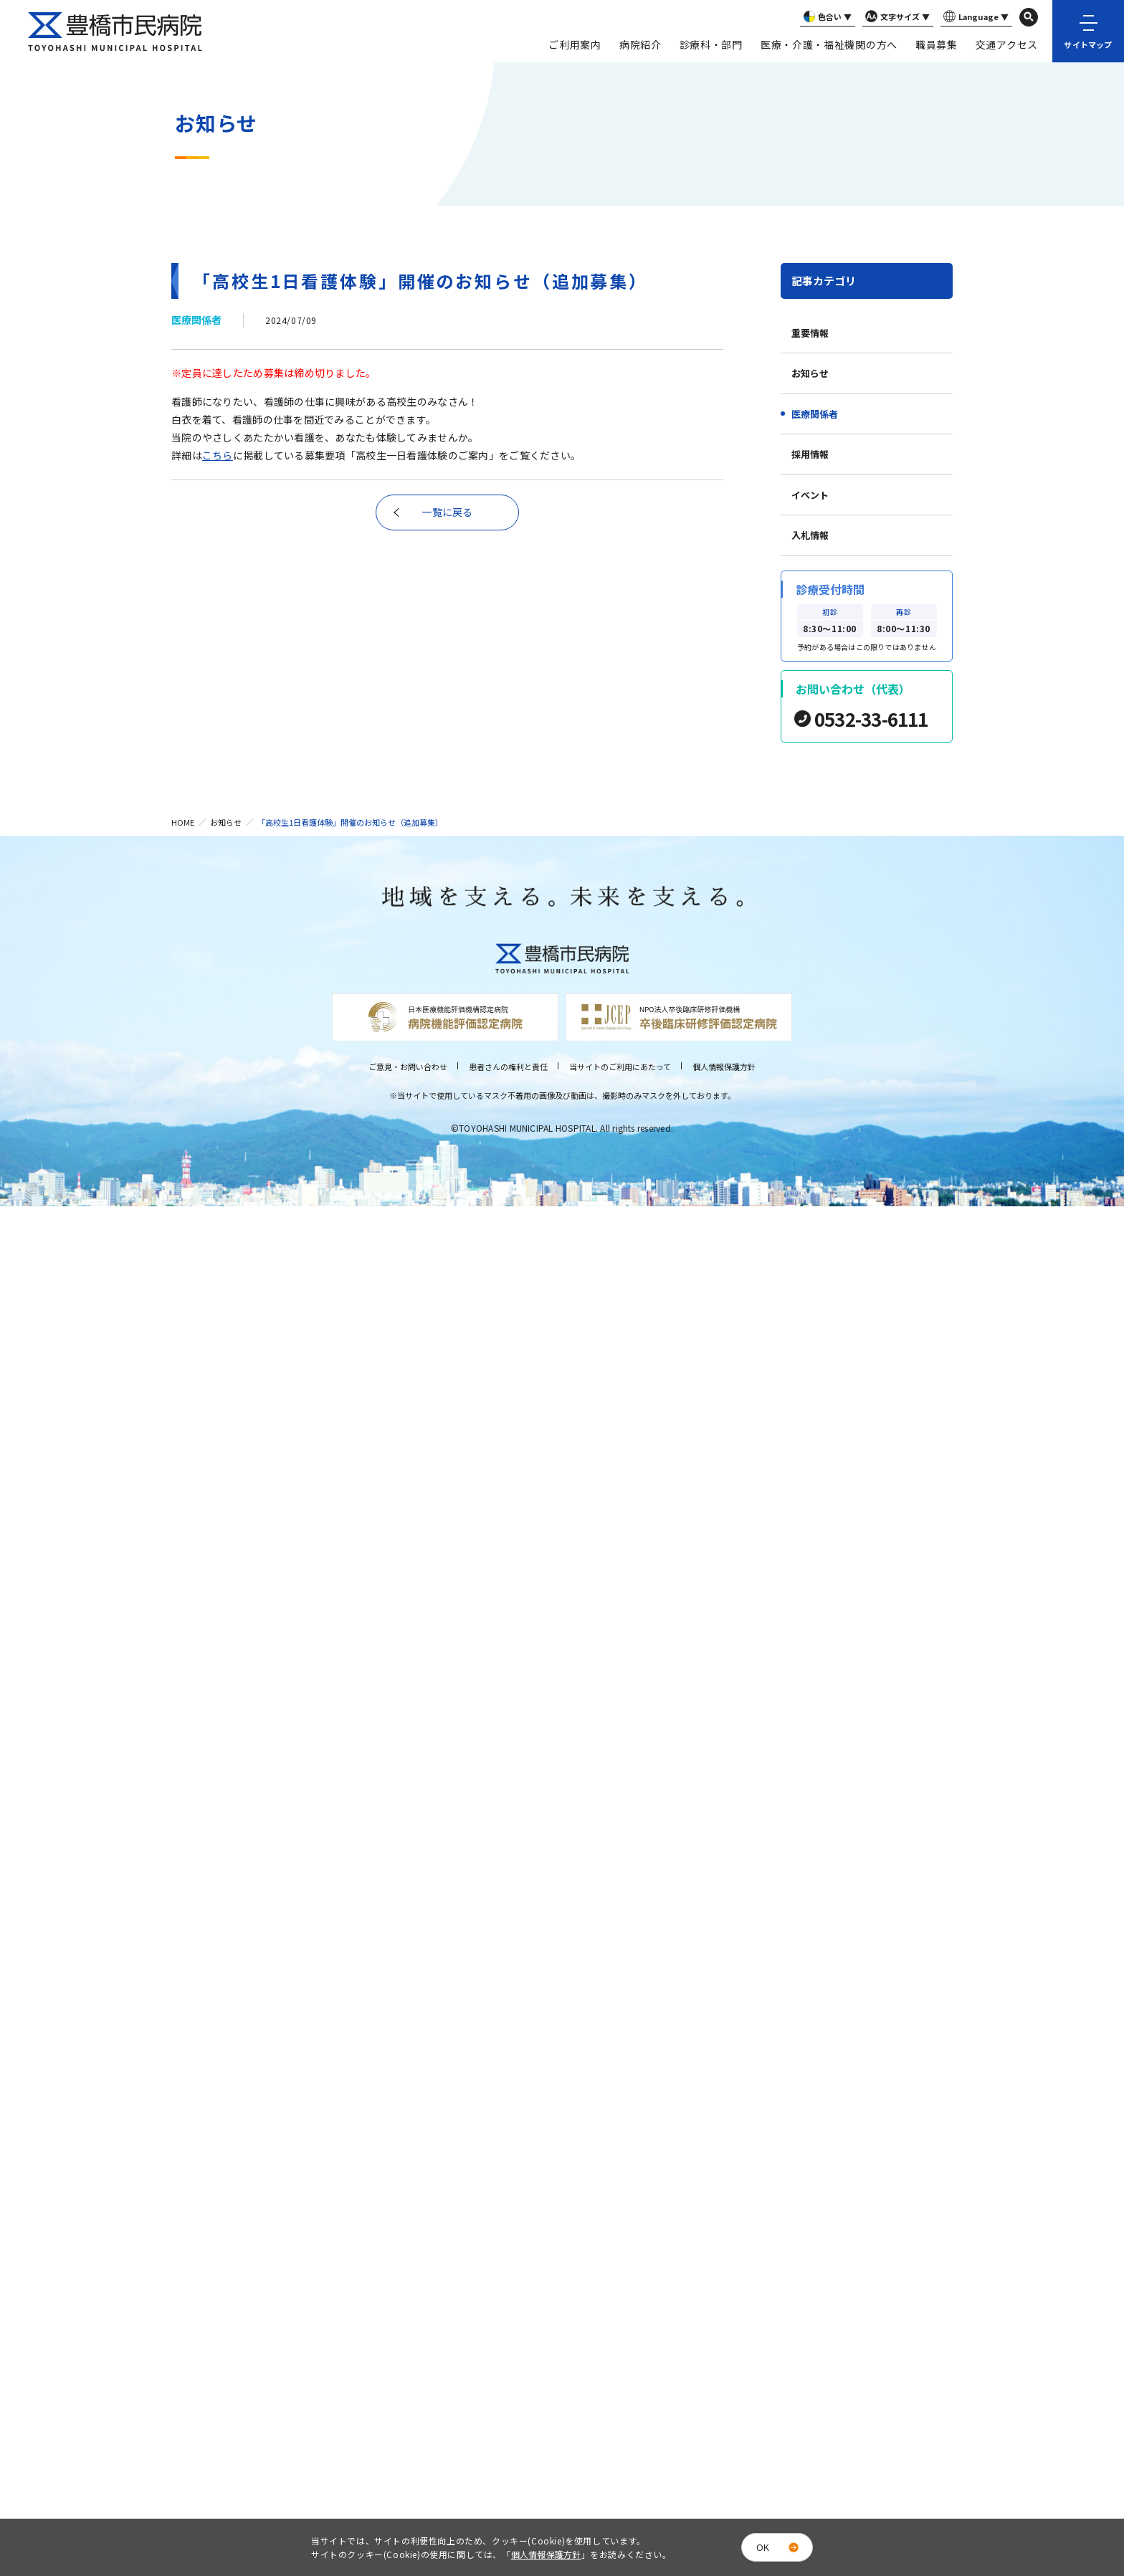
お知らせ (810, 373)
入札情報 (810, 535)
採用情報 (810, 454)
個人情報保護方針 (724, 1066)
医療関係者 (814, 414)
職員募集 (936, 44)
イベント (810, 495)
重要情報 (810, 333)
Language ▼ (974, 17)
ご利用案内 (574, 44)
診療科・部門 (711, 44)
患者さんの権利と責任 (508, 1066)
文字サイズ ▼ (896, 17)
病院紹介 (640, 44)
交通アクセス (1007, 44)
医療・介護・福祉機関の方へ (829, 44)
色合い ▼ (826, 17)
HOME (182, 822)
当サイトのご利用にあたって (620, 1066)
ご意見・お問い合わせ (407, 1066)
